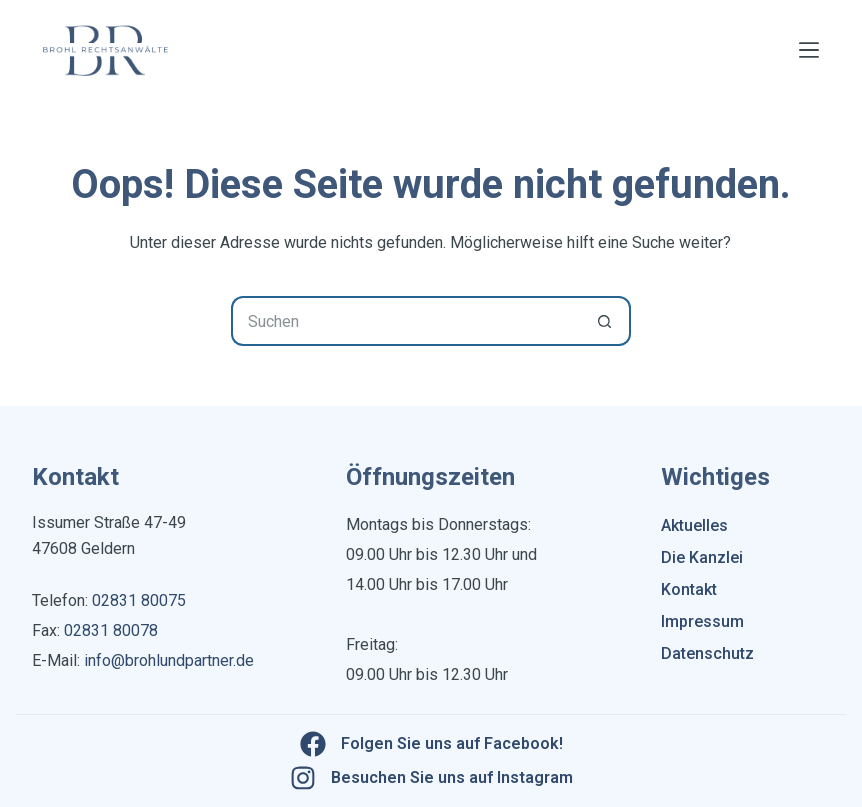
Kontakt (689, 589)
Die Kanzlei (702, 557)
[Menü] (809, 50)
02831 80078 (109, 630)
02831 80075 (139, 600)
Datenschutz (707, 653)
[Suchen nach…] (406, 321)
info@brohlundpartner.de (169, 660)
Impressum (702, 621)
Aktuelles (694, 525)
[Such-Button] (606, 321)
